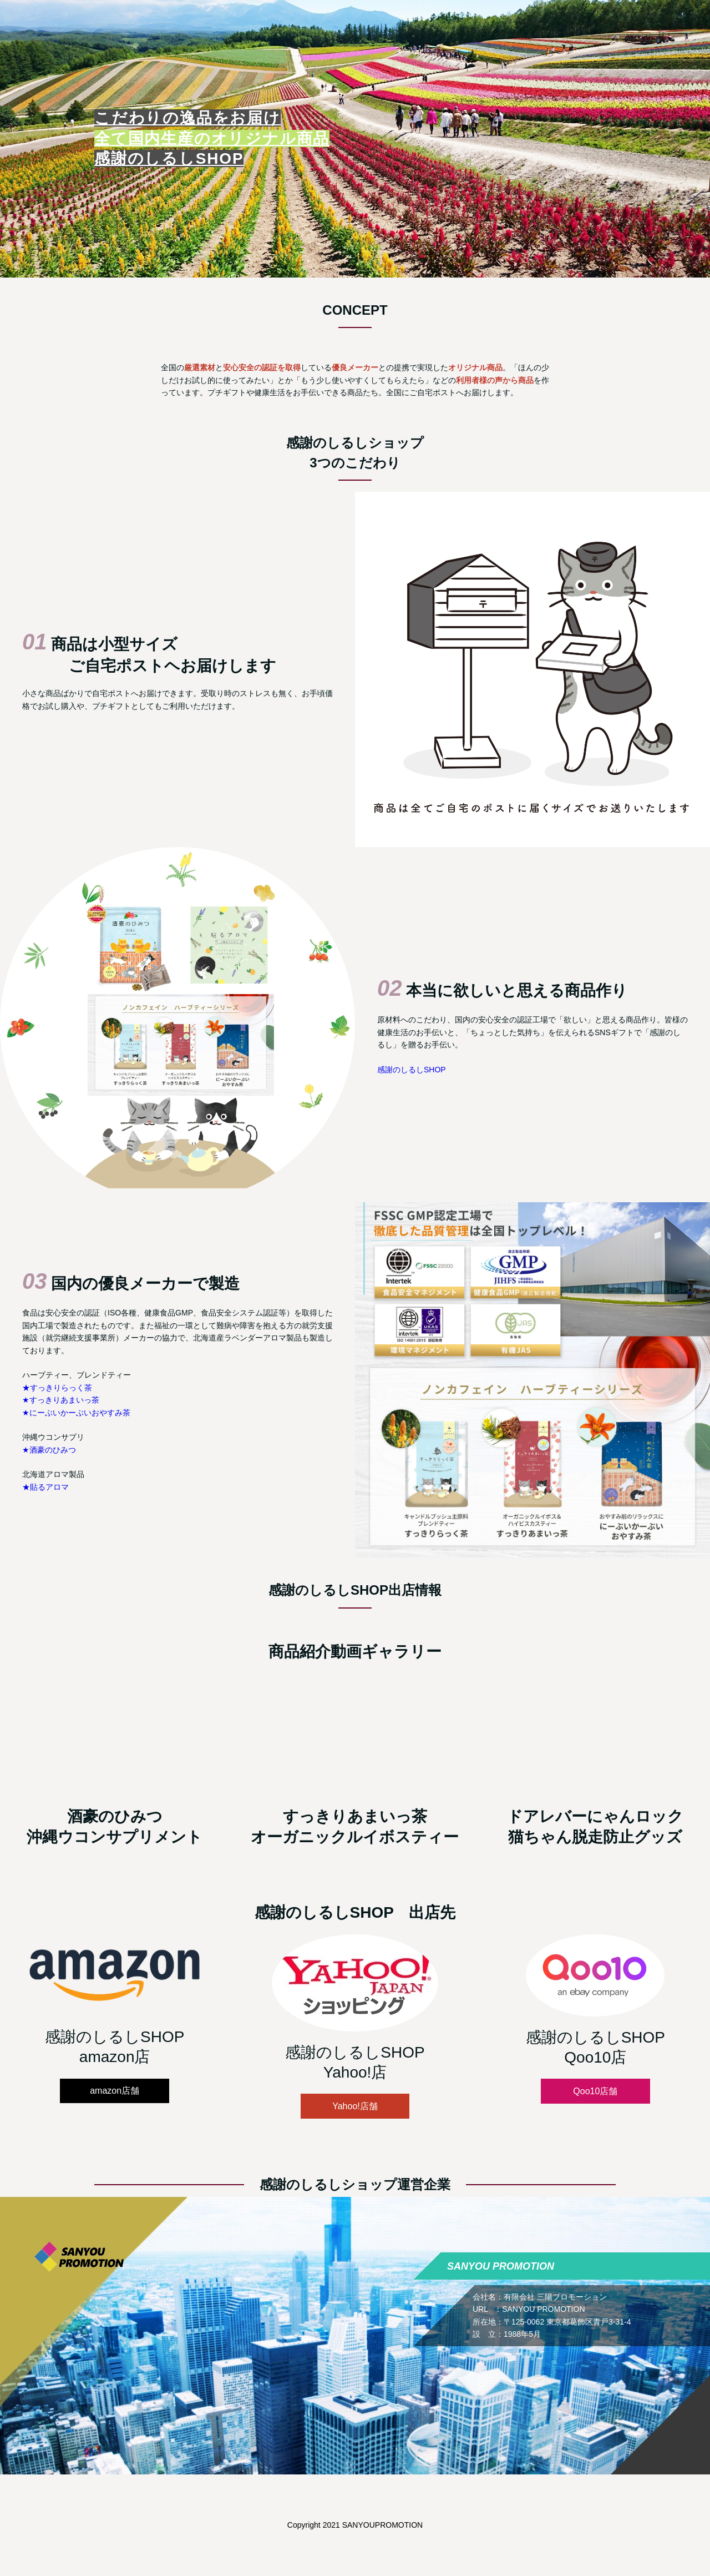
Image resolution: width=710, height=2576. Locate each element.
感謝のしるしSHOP (411, 1069)
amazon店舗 (114, 2090)
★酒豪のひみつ (49, 1449)
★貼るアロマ (45, 1487)
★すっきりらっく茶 (57, 1387)
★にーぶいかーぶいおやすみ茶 (76, 1412)
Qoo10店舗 (595, 2091)
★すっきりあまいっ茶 (60, 1399)
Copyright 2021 (314, 2524)
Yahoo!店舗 (355, 2106)
